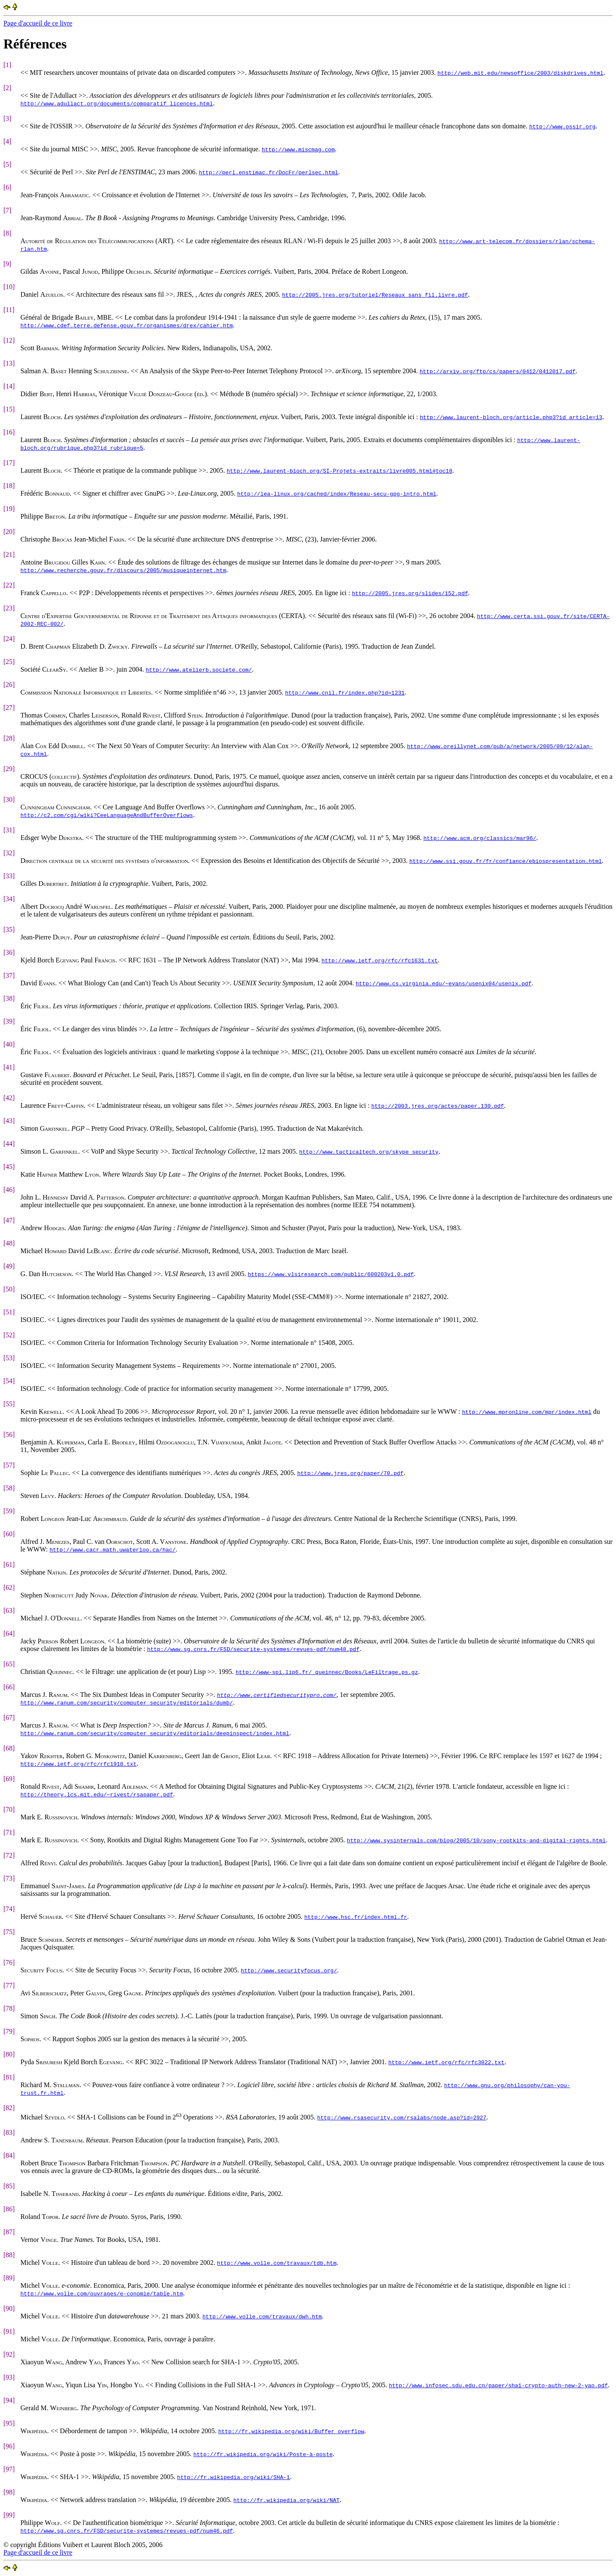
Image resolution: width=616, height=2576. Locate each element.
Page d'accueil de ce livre (37, 23)
